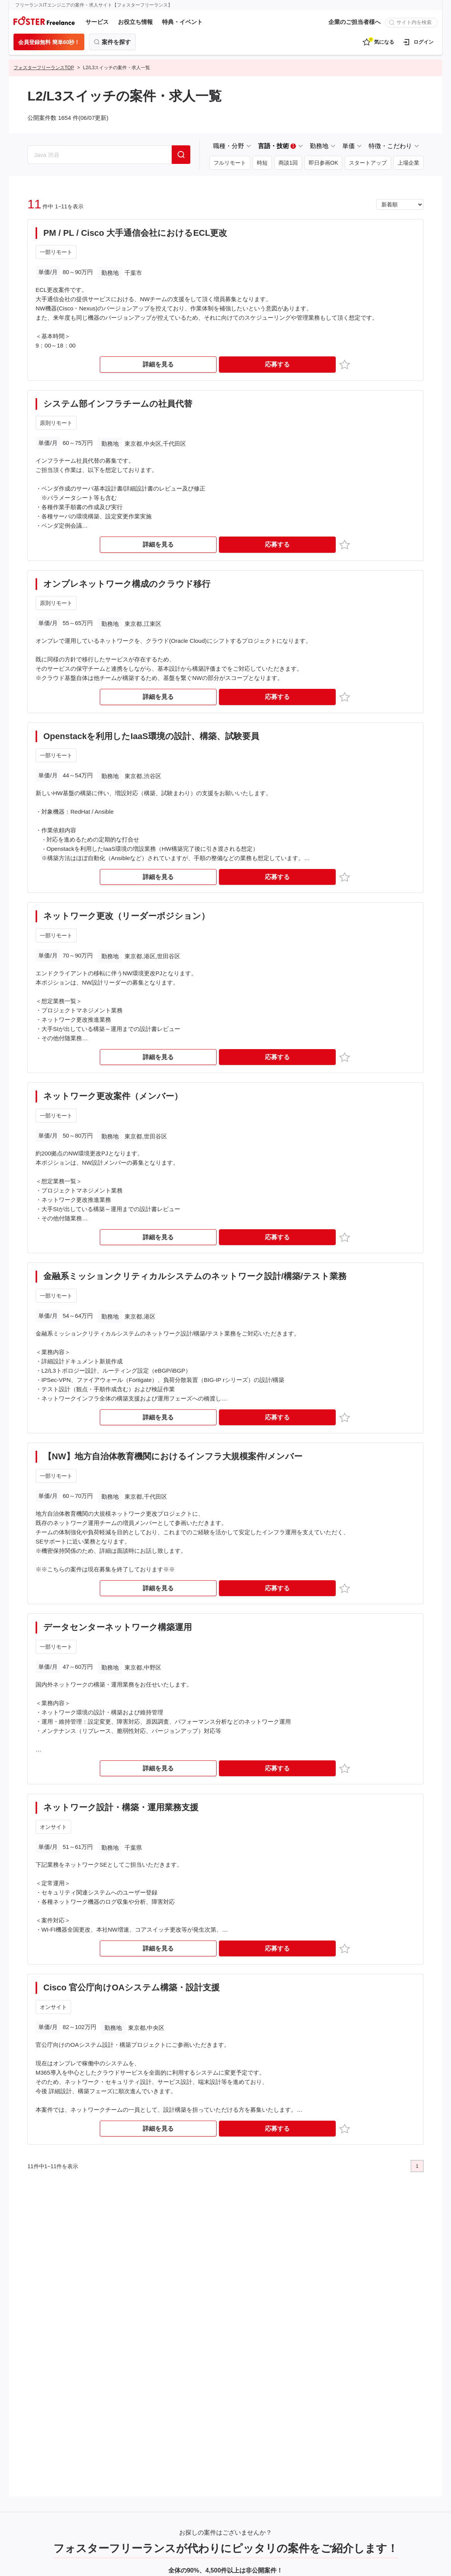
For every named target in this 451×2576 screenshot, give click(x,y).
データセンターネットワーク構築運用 (117, 1627)
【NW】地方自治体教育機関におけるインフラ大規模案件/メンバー (172, 1456)
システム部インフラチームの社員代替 (117, 404)
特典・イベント (182, 22)
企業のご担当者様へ (354, 22)
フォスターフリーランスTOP (44, 67)
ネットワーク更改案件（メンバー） (113, 1096)
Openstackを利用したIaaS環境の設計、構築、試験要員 (151, 736)
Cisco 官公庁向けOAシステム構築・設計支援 (131, 1987)
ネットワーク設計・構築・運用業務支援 (120, 1807)
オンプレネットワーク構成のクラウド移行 (126, 584)
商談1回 (288, 163)
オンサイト (53, 1827)
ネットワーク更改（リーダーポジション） (126, 916)
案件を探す (116, 42)
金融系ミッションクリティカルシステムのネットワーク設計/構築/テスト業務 (195, 1276)
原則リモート (56, 423)
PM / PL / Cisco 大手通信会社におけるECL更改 (135, 233)
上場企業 (408, 163)
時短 (262, 163)
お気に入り (345, 364)
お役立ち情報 (135, 22)
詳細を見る (158, 364)
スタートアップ (368, 163)
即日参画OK (323, 163)
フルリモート (230, 163)
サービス (97, 22)
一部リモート (56, 252)
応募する (277, 364)
